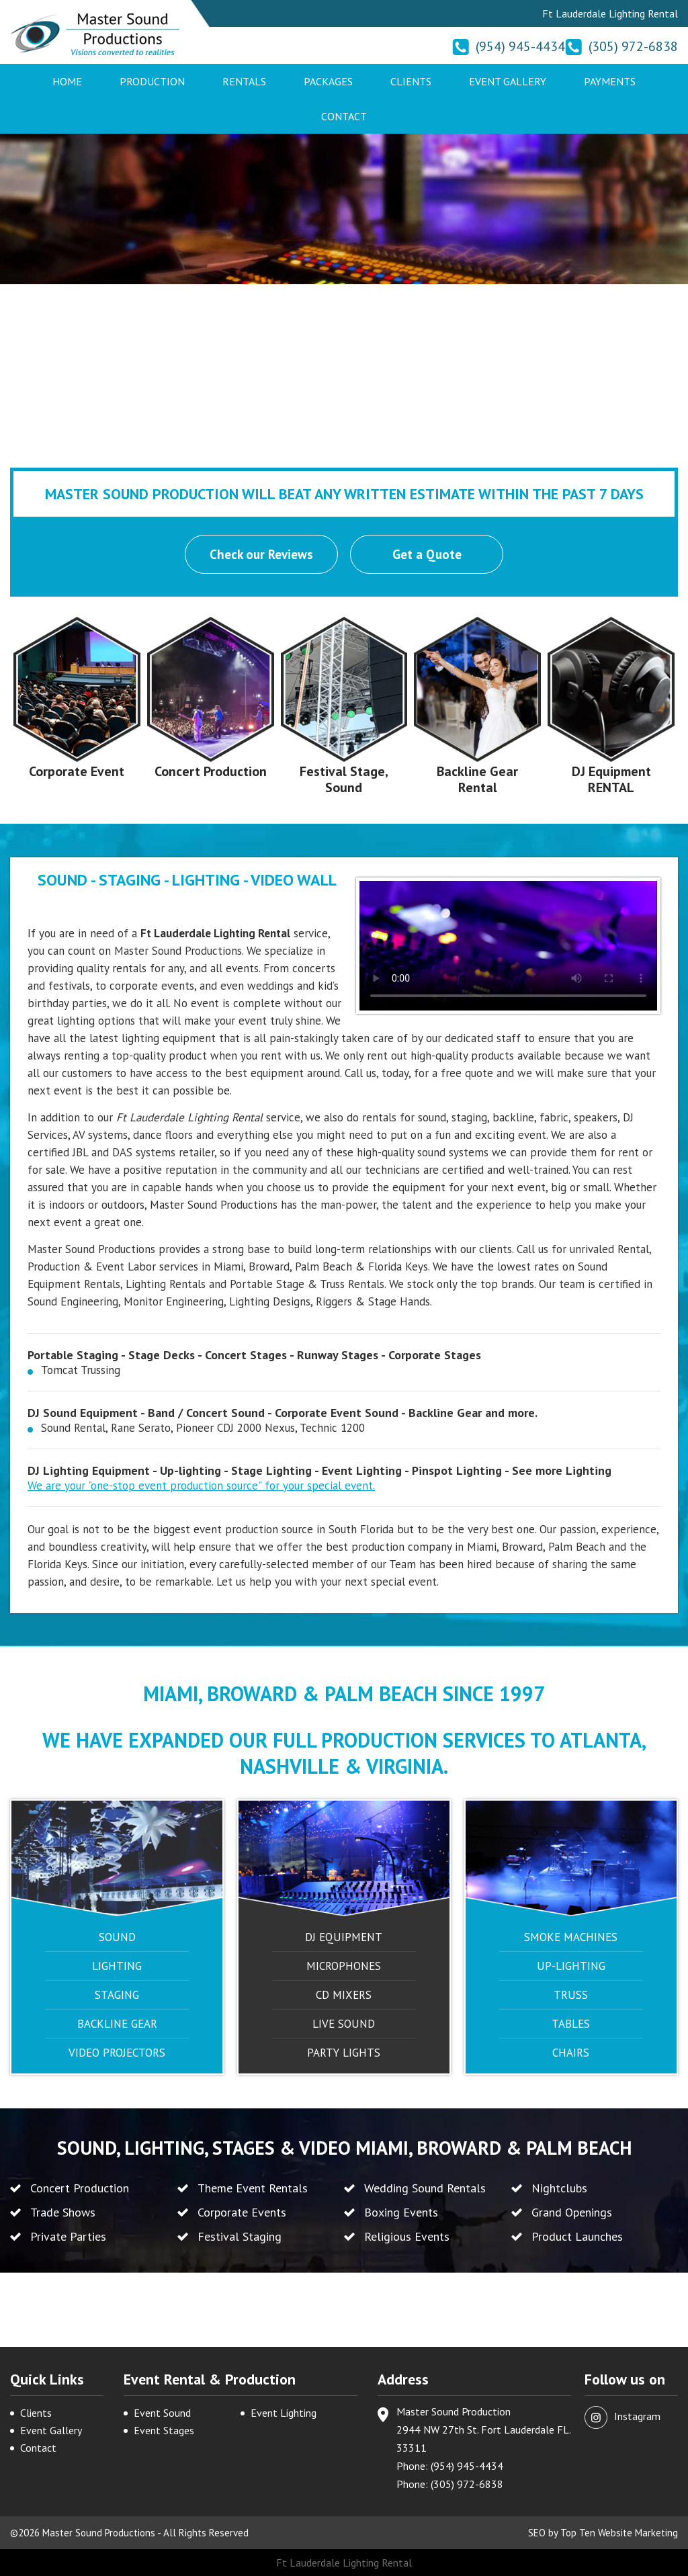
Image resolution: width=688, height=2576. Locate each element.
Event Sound (162, 2412)
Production (152, 81)
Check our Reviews (261, 554)
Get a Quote (427, 554)
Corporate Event (76, 771)
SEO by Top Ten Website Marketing (603, 2532)
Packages (328, 81)
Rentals (244, 81)
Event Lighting (283, 2412)
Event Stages (164, 2430)
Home (67, 81)
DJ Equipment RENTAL (611, 779)
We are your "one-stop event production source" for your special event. (201, 1485)
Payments (610, 81)
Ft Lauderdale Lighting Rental (344, 2562)
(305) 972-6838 (633, 46)
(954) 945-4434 (520, 46)
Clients (410, 81)
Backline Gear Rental (477, 779)
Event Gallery (507, 81)
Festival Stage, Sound (344, 779)
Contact (344, 116)
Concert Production (211, 771)
